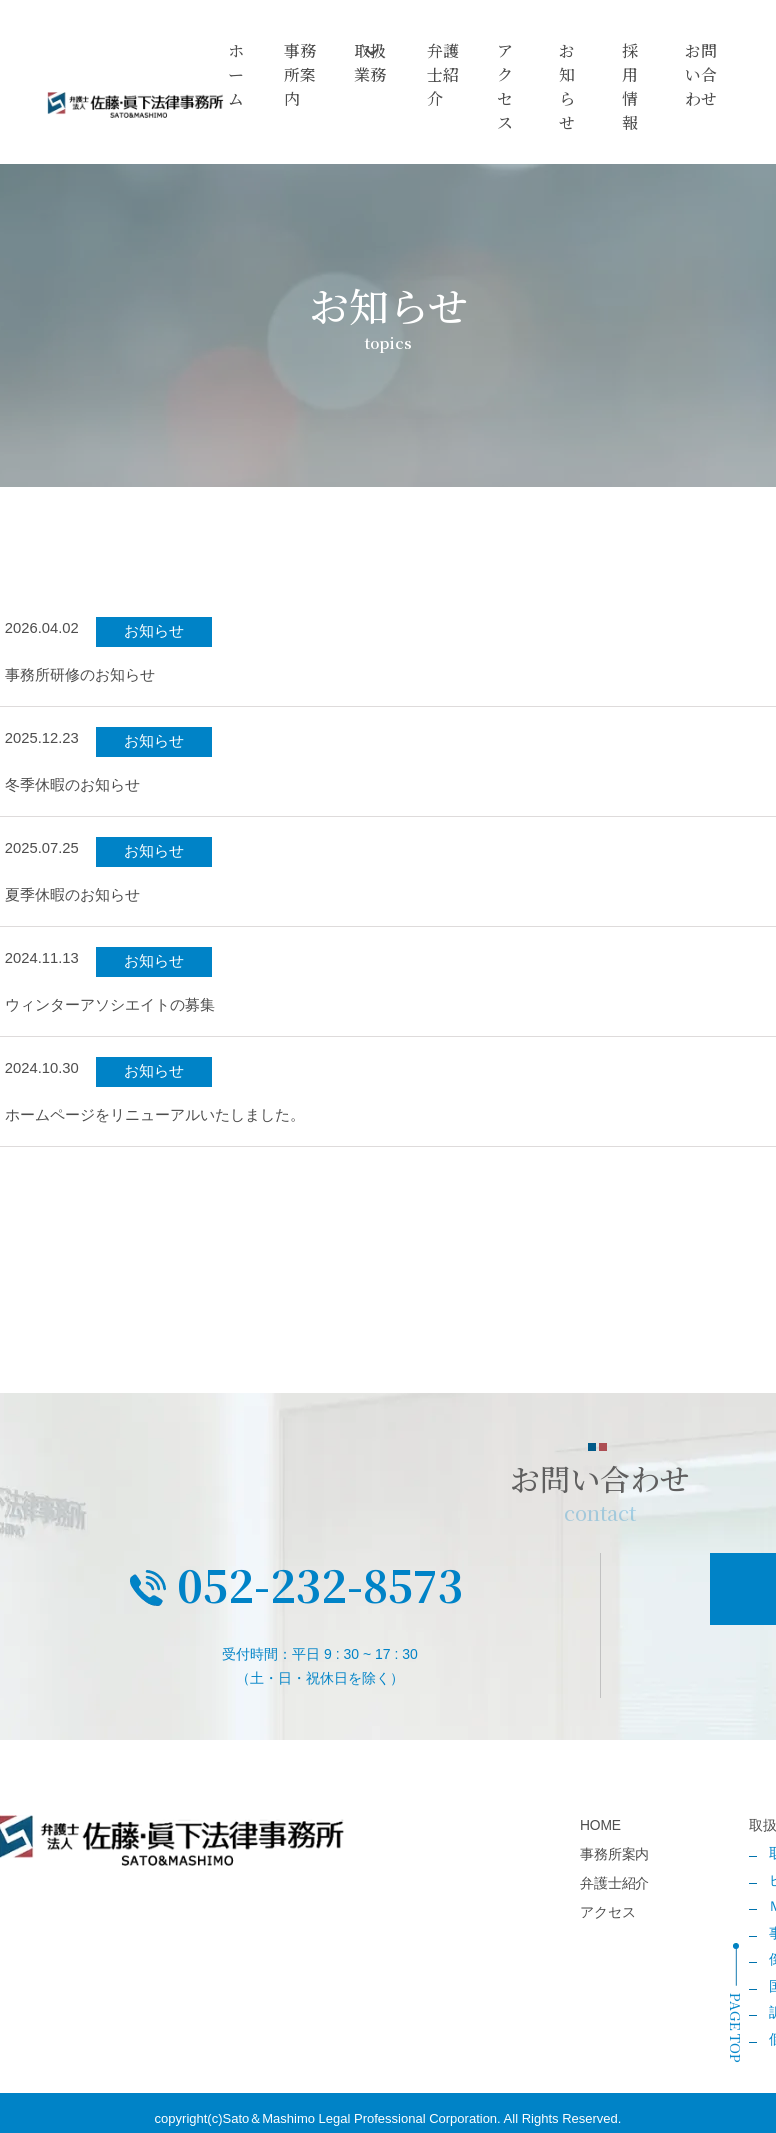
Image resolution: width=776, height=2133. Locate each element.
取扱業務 (377, 68)
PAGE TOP (736, 2027)
